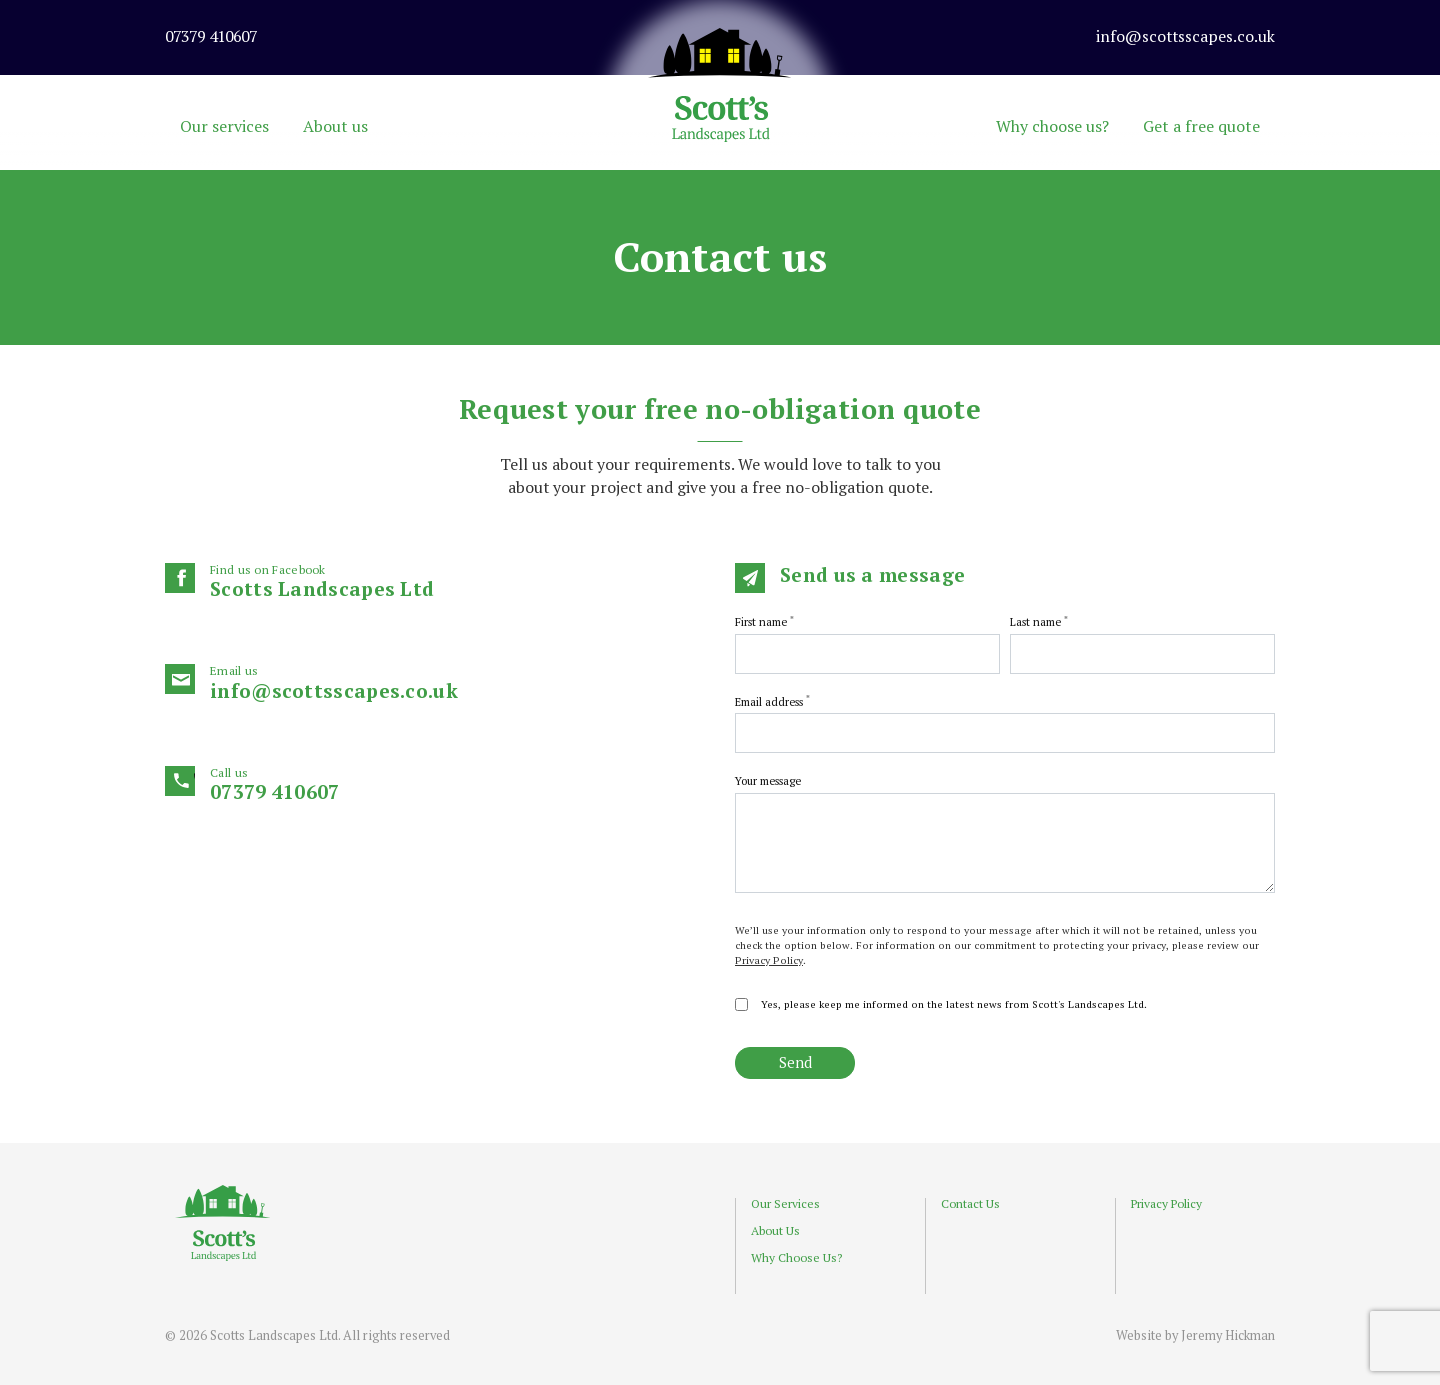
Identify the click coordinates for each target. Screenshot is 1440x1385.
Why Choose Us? (796, 1257)
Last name (1039, 621)
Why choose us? (1052, 126)
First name (764, 621)
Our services (224, 126)
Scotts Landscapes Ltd (457, 581)
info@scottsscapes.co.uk (457, 682)
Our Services (785, 1203)
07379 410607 (457, 784)
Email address (772, 701)
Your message (768, 780)
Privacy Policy (769, 960)
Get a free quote (1201, 126)
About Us (775, 1230)
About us (335, 126)
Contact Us (970, 1203)
